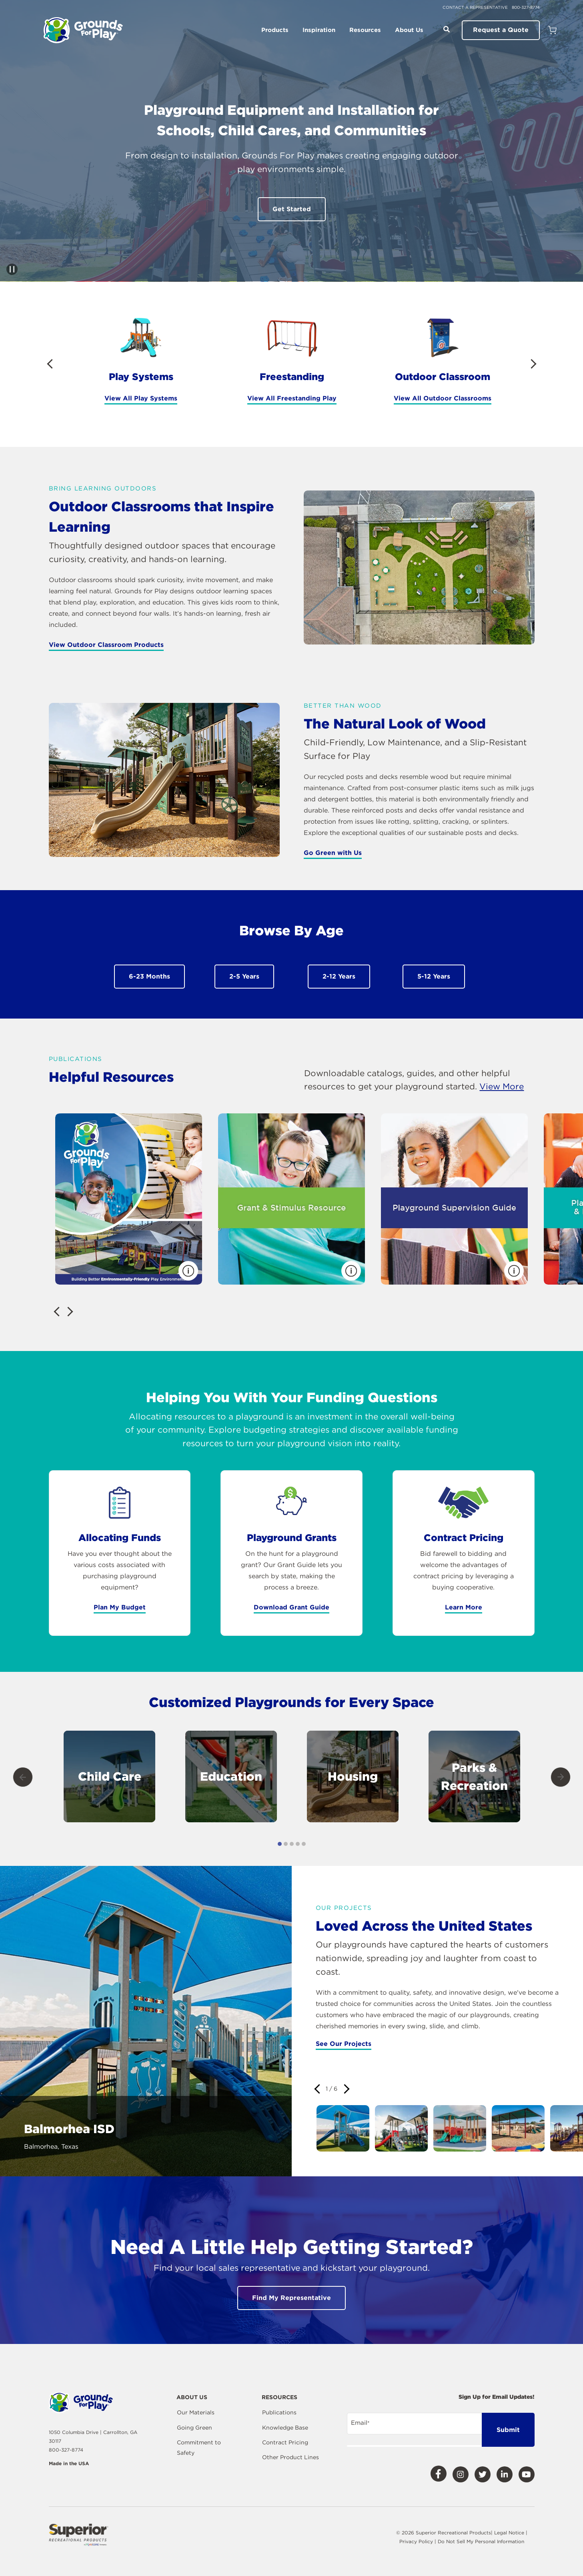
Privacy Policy (417, 2541)
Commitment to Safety (199, 2447)
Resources (365, 30)
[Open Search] (446, 29)
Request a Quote (501, 30)
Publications (279, 2412)
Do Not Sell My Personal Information (481, 2541)
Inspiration (319, 30)
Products (274, 30)
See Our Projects (343, 2044)
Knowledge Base (285, 2427)
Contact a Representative (475, 7)
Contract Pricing (285, 2442)
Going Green (194, 2427)
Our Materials (195, 2412)
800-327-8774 (526, 7)
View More (501, 1086)
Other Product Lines (290, 2457)
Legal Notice (509, 2533)
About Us (409, 30)
